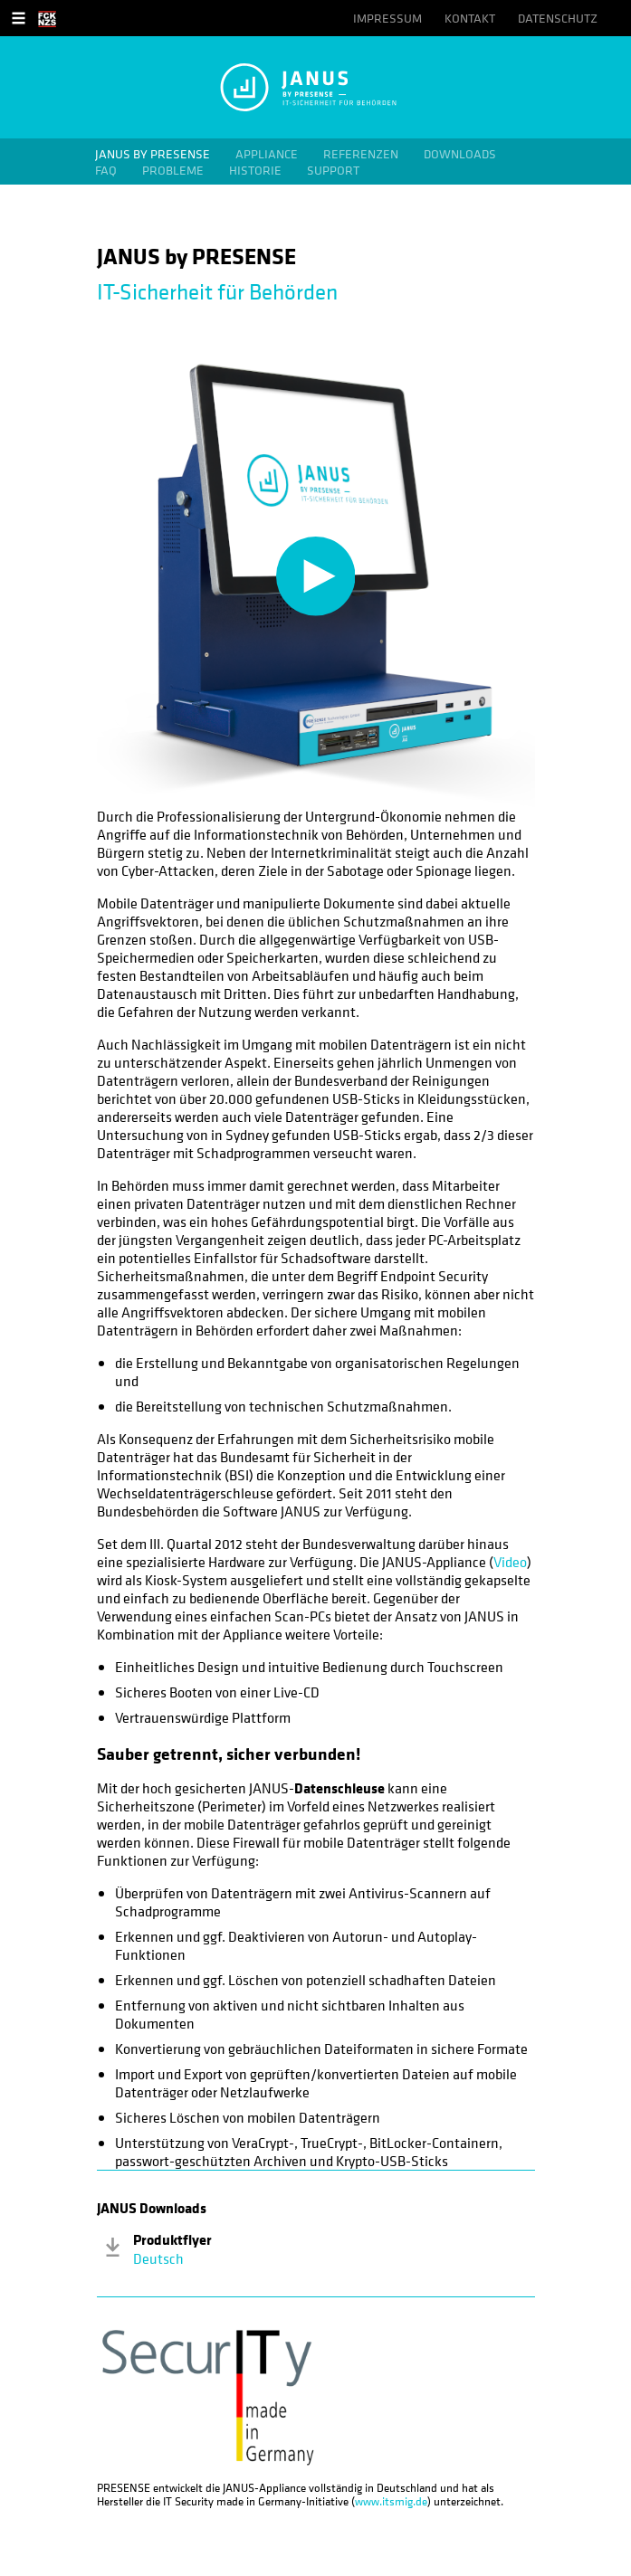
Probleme (173, 170)
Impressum (387, 18)
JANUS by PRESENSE (152, 154)
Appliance (266, 154)
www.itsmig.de (391, 2501)
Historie (255, 170)
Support (333, 170)
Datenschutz (558, 18)
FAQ (106, 170)
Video (510, 1562)
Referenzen (360, 154)
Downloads (460, 154)
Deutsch (158, 2258)
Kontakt (470, 18)
